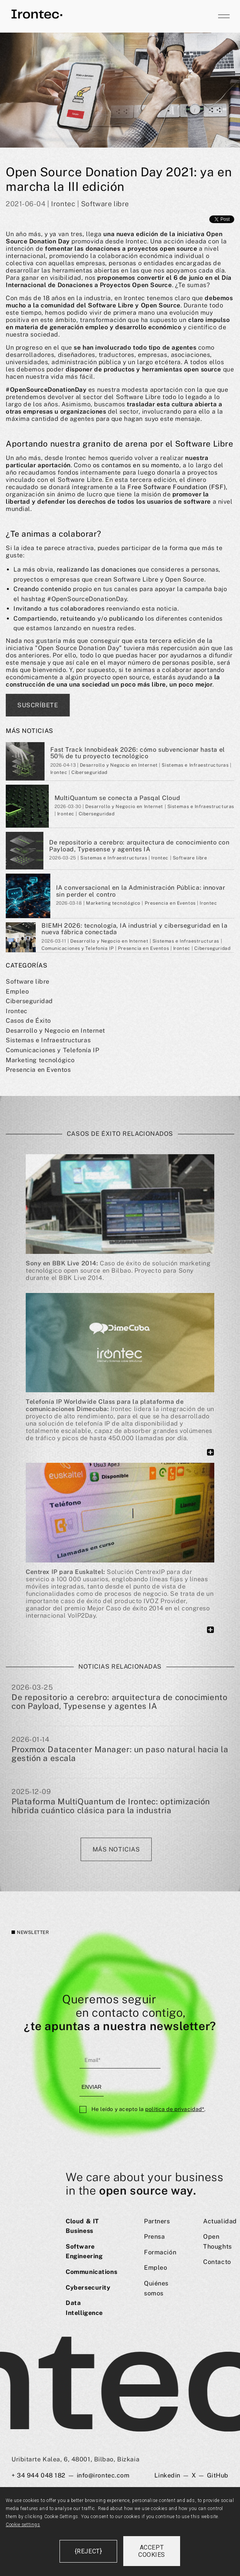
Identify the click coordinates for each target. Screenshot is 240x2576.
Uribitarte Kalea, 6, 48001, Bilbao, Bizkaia (75, 2459)
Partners (157, 2221)
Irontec (17, 1011)
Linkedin (167, 2475)
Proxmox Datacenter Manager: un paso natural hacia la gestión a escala (120, 1754)
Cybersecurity (88, 2287)
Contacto (217, 2262)
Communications (91, 2271)
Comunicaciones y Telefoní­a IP (52, 1050)
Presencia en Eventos (38, 1069)
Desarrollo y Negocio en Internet (55, 1030)
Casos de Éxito (28, 1020)
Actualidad (220, 2221)
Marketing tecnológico (40, 1060)
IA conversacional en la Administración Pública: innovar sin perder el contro (140, 891)
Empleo (17, 991)
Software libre (28, 981)
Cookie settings (23, 2524)
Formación (160, 2252)
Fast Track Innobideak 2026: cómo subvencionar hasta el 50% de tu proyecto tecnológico (137, 753)
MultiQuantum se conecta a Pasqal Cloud (117, 798)
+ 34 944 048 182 (39, 2475)
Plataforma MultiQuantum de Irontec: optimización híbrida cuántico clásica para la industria (111, 1806)
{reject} (88, 2551)
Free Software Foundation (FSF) (176, 487)
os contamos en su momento (136, 465)
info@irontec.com (103, 2475)
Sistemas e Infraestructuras (48, 1040)
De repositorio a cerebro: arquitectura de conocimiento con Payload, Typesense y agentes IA (139, 846)
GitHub (217, 2475)
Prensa (154, 2236)
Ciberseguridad (29, 1001)
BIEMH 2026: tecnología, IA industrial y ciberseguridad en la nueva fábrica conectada (134, 929)
